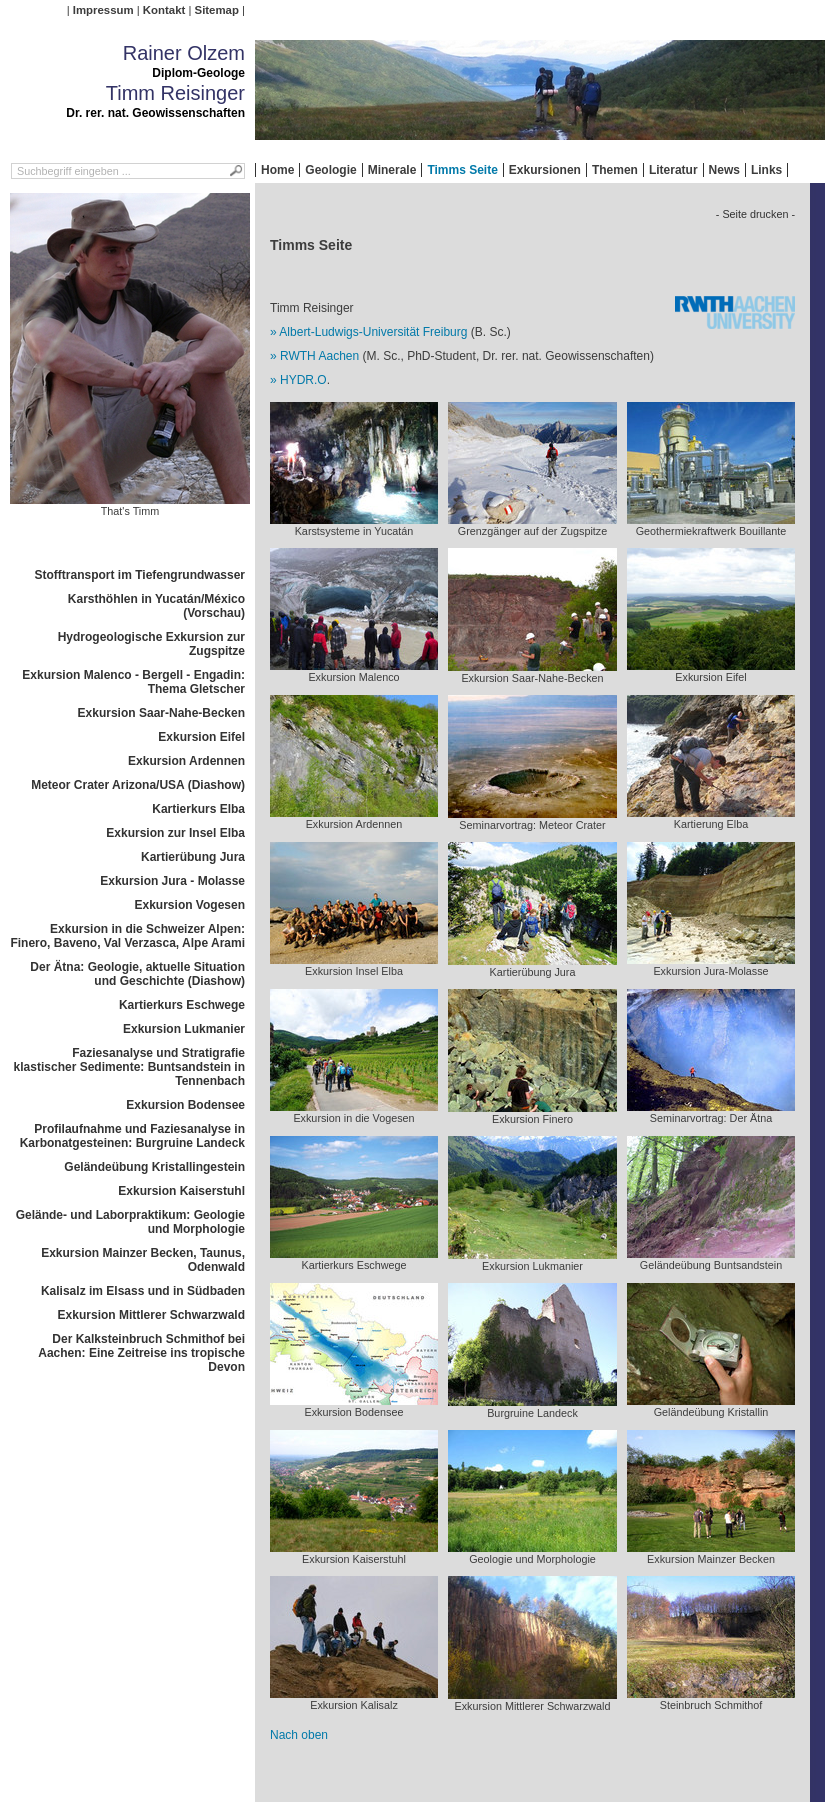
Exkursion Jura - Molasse (172, 881)
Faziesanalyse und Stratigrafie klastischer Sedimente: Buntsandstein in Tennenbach (129, 1067)
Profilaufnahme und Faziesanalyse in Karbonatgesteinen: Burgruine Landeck (132, 1136)
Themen (615, 170)
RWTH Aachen (319, 356)
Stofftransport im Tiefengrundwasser (140, 575)
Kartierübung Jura (193, 857)
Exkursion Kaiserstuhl (181, 1191)
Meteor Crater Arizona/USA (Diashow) (138, 785)
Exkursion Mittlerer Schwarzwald (151, 1315)
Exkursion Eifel (201, 737)
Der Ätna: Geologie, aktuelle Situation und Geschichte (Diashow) (137, 974)
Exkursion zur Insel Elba (175, 833)
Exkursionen (545, 170)
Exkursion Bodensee (185, 1105)
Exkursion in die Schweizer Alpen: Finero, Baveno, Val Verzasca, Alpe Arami (127, 936)
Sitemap (217, 10)
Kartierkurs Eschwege (182, 1005)
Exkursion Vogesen (190, 905)
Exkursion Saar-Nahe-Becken (161, 713)
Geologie (330, 170)
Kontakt (164, 10)
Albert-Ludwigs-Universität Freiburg (373, 332)
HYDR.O (303, 380)
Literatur (673, 170)
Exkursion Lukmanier (184, 1029)
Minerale (392, 170)
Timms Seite (462, 170)
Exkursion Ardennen (186, 761)
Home (277, 170)
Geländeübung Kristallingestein (154, 1167)
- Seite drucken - (755, 214)
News (724, 170)
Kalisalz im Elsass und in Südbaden (143, 1291)
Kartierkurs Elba (198, 809)
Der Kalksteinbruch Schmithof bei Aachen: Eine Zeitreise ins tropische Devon (141, 1353)
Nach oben (299, 1735)
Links (766, 170)
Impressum (103, 10)
